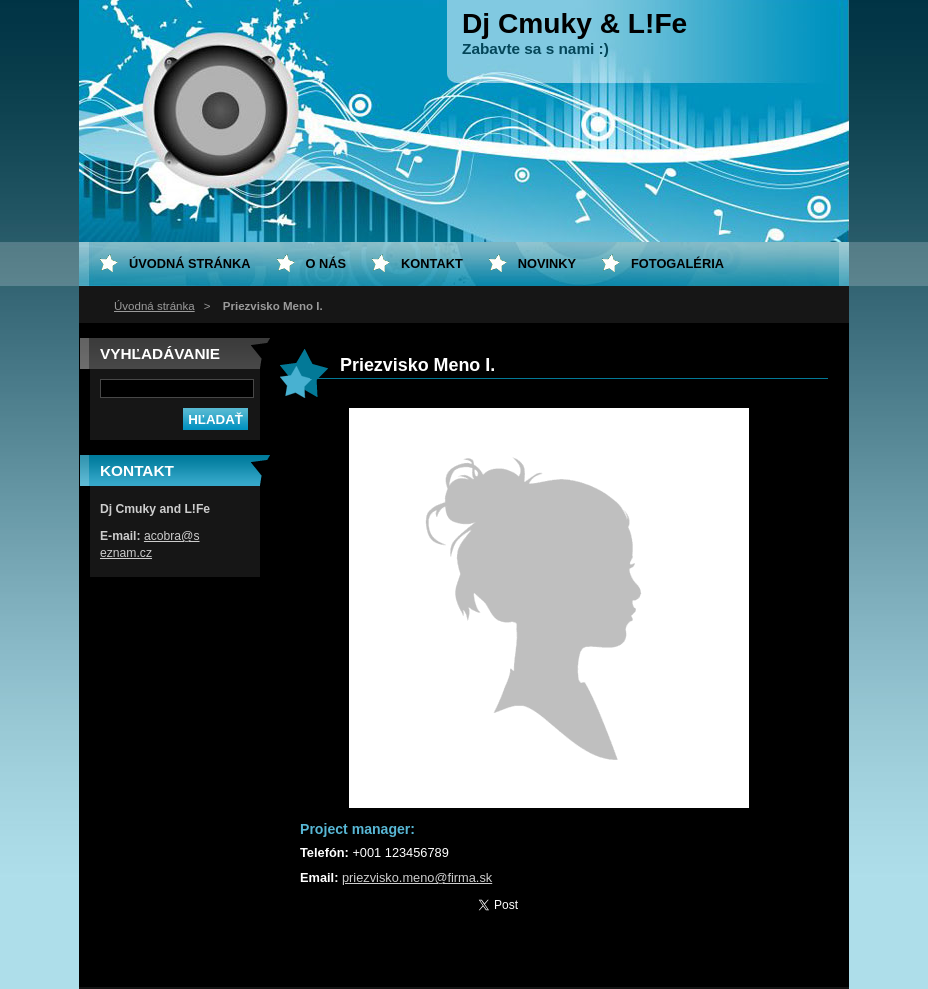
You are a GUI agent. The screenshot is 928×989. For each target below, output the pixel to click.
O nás (326, 263)
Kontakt (432, 263)
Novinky (547, 263)
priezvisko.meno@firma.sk (417, 877)
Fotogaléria (677, 263)
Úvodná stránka (154, 306)
